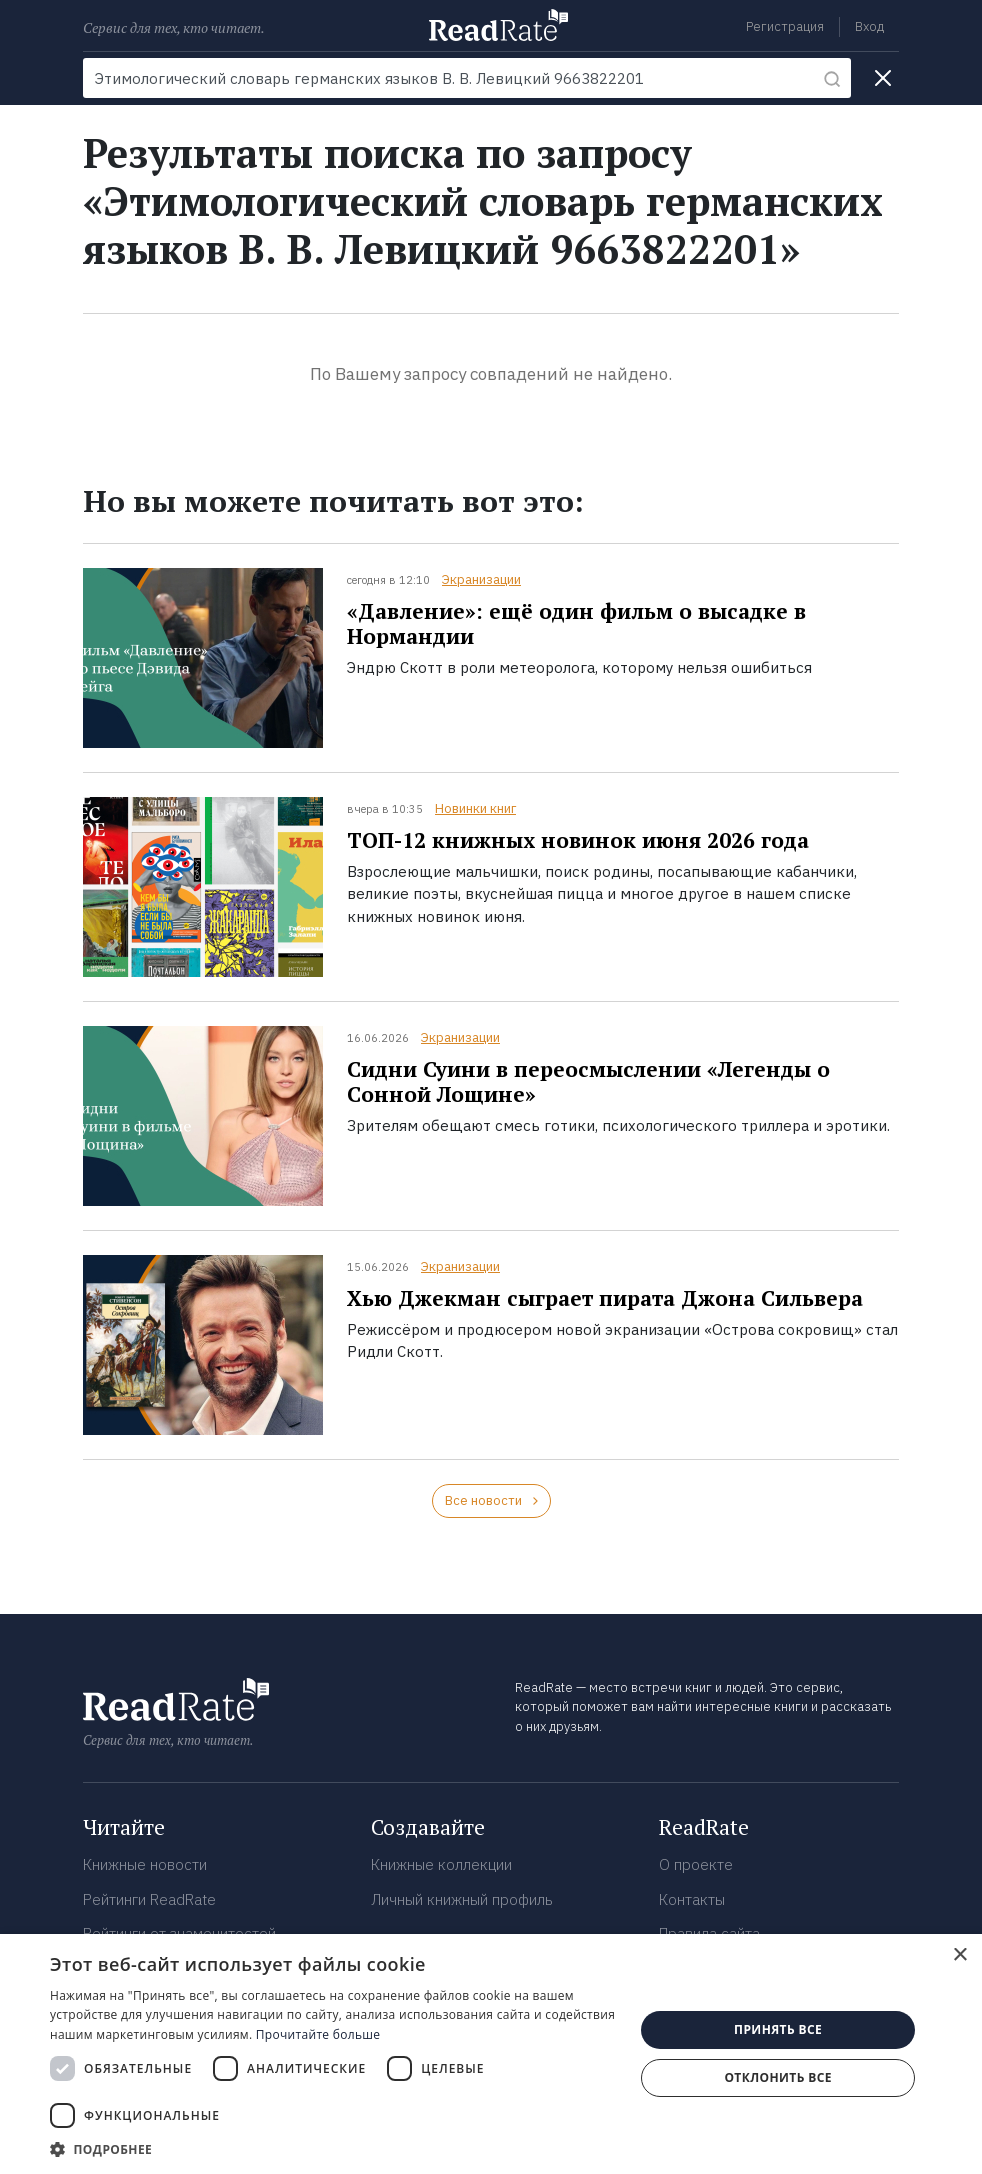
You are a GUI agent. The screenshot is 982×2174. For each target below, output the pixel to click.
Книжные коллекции (441, 1864)
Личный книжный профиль (462, 1899)
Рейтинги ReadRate (149, 1899)
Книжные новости (145, 1864)
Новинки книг (475, 808)
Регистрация (785, 26)
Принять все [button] (778, 2029)
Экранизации (481, 579)
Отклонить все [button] (777, 2077)
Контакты (692, 1899)
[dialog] (491, 2054)
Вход (869, 26)
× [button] (959, 1955)
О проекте (696, 1864)
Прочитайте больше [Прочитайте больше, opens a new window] (318, 2034)
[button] (333, 2149)
